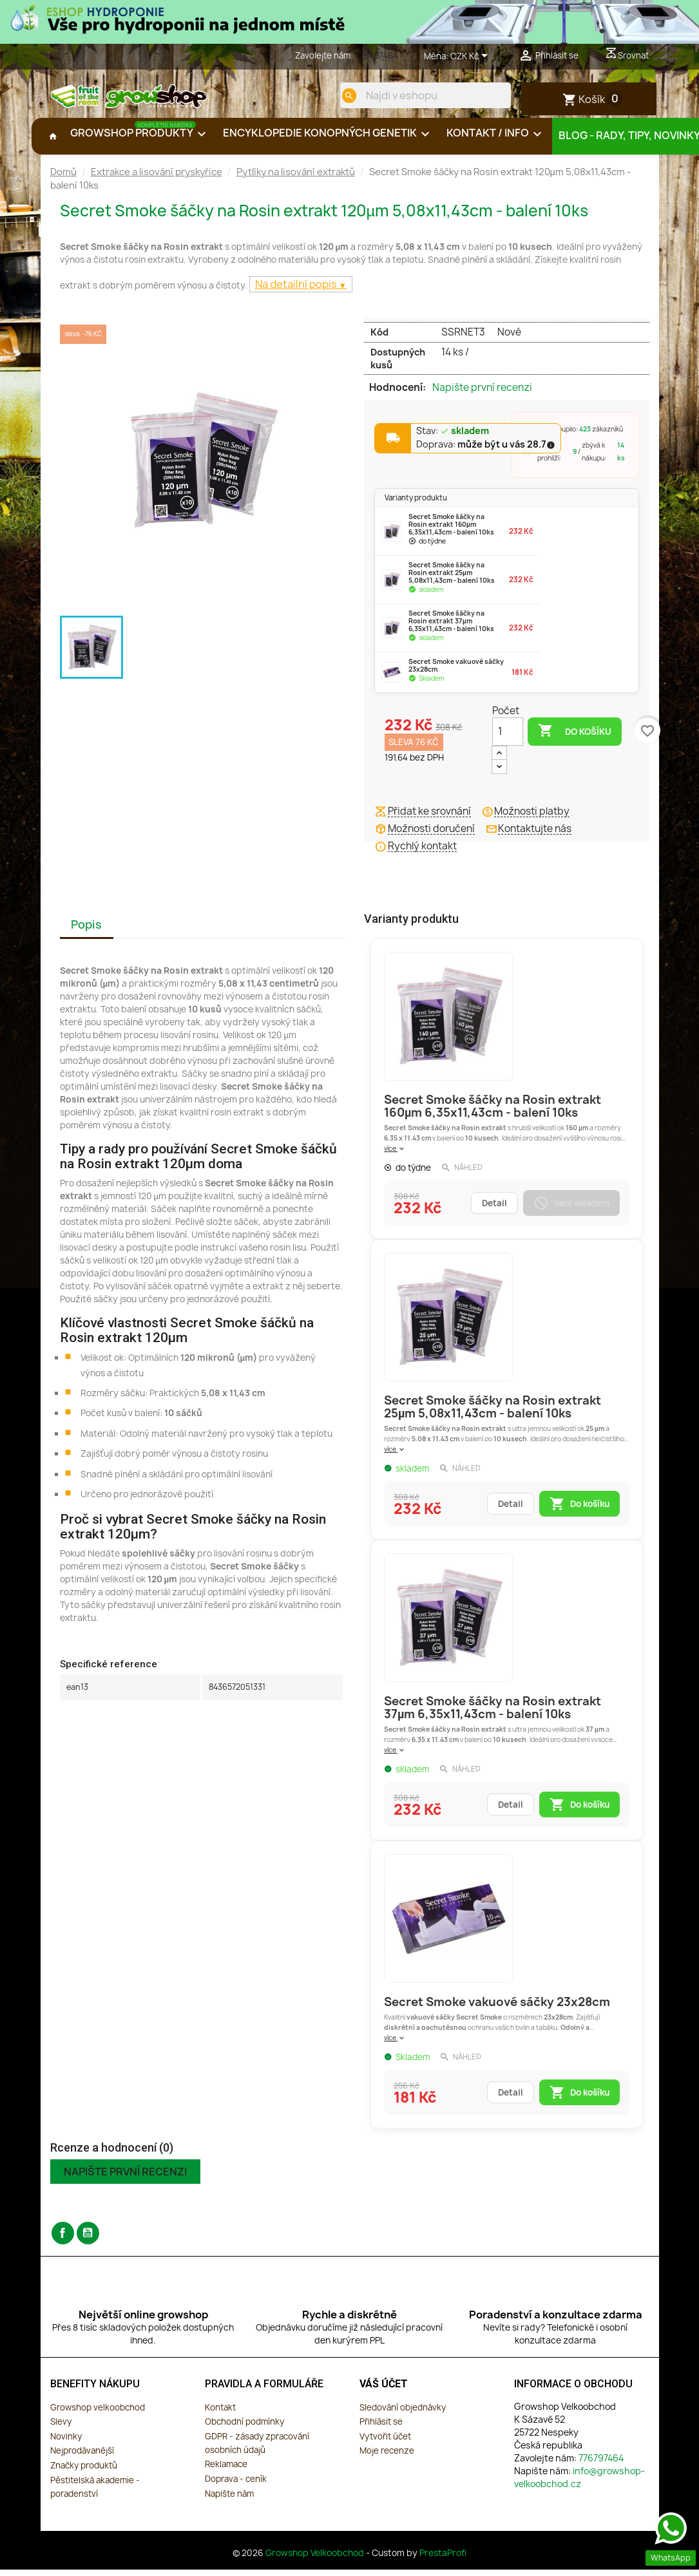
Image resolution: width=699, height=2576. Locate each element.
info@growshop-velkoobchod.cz (579, 2484)
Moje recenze (386, 2459)
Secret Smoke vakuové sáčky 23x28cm (497, 2010)
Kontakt (220, 2415)
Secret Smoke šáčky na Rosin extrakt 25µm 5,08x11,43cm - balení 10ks (492, 1414)
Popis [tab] (86, 932)
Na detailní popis (297, 292)
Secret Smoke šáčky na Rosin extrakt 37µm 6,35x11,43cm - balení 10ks (492, 1715)
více (395, 1155)
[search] (341, 95)
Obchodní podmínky (244, 2429)
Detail (494, 1211)
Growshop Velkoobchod (315, 2560)
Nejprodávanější (82, 2459)
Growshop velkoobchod (97, 2415)
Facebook (63, 2241)
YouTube (88, 2241)
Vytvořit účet (385, 2444)
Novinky (66, 2444)
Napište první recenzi (482, 395)
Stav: (452, 439)
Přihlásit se (381, 2429)
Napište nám (229, 2501)
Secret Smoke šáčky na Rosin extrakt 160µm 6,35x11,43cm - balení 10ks (492, 1113)
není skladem (571, 1210)
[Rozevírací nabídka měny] (471, 56)
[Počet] (507, 739)
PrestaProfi (442, 2560)
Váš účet (383, 2391)
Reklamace (226, 2472)
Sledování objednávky (402, 2415)
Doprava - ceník (236, 2486)
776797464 (376, 55)
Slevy (61, 2429)
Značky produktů (83, 2473)
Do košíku (574, 738)
